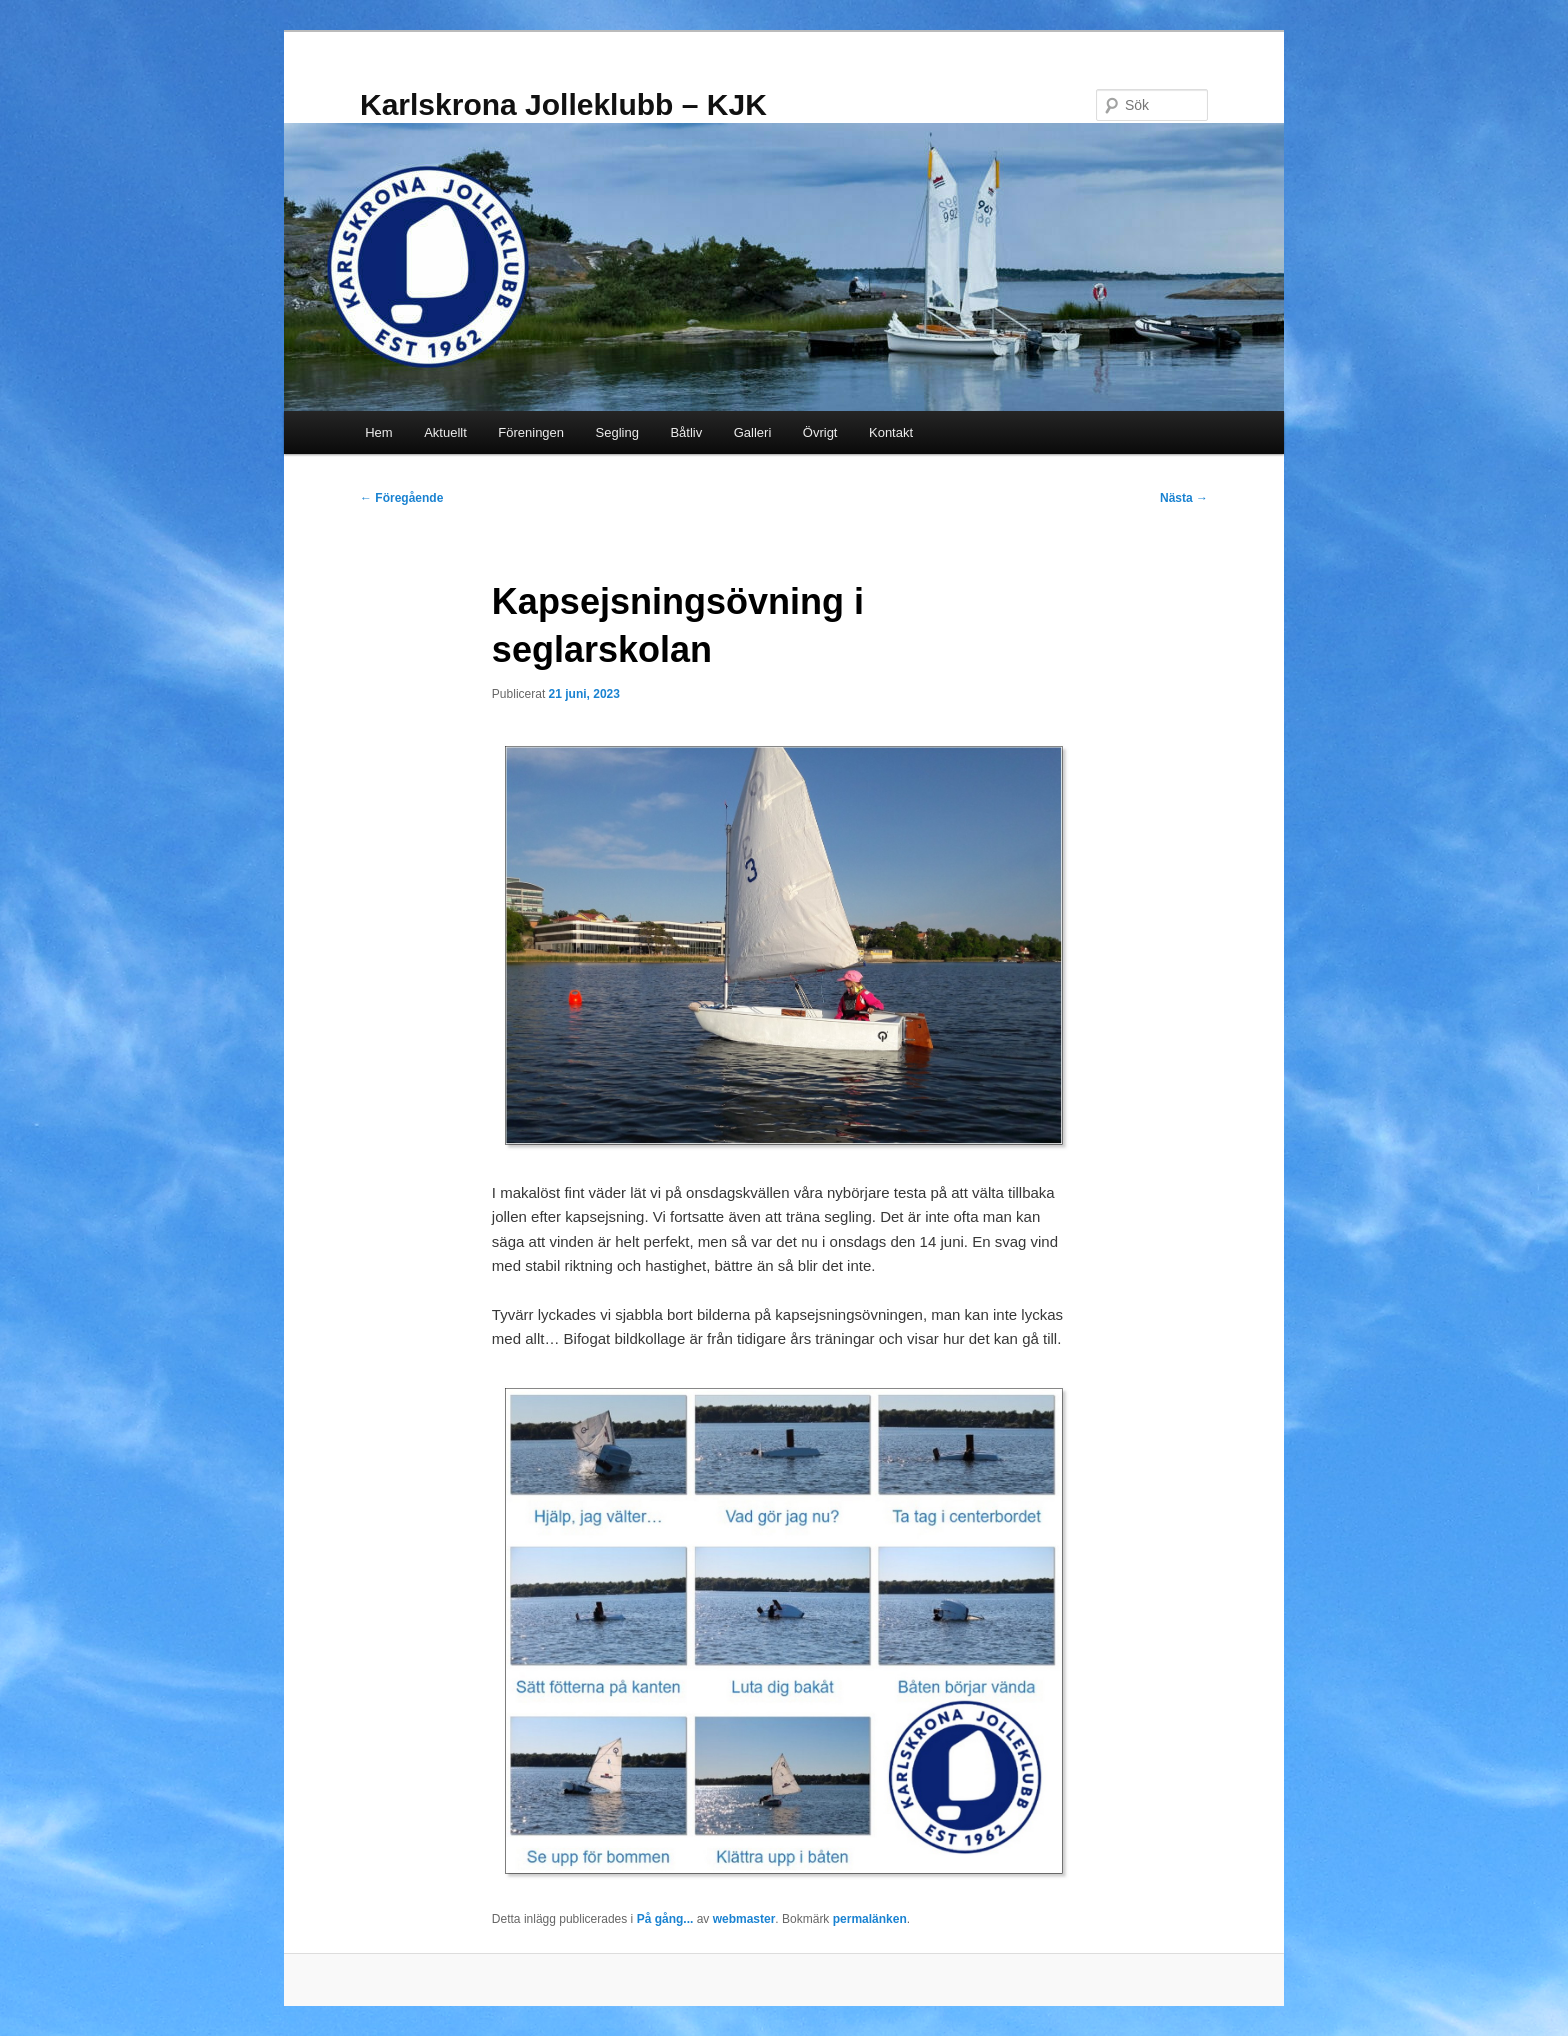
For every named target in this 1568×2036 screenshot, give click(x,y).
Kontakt (891, 432)
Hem (378, 432)
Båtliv (686, 432)
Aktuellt (445, 432)
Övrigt (820, 432)
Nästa (1184, 498)
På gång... (665, 1919)
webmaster (744, 1919)
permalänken (870, 1919)
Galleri (753, 432)
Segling (617, 432)
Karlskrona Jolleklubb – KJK (563, 104)
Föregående (401, 498)
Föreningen (531, 432)
